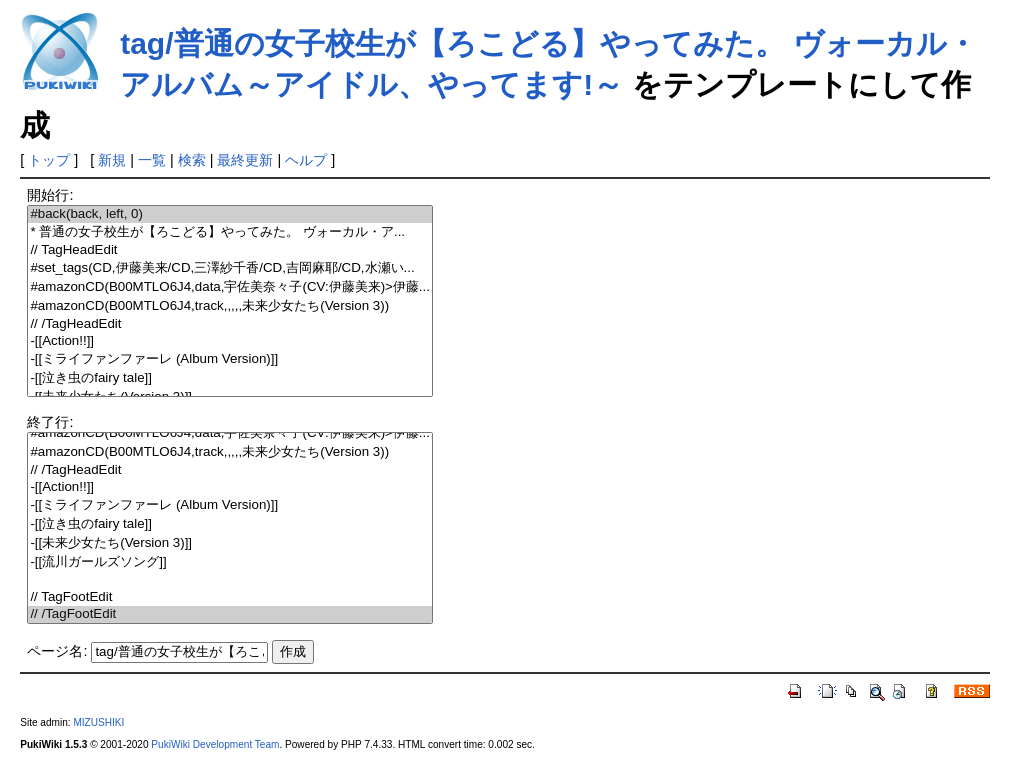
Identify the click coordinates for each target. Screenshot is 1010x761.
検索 (192, 160)
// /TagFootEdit (230, 614)
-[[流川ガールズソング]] (230, 562)
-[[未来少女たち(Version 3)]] (230, 543)
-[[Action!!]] (230, 341)
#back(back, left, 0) (230, 214)
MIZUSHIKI (98, 722)
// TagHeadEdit (230, 250)
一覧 (152, 160)
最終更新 (245, 160)
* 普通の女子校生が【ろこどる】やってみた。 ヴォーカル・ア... (230, 232)
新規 (112, 160)
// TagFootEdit (230, 597)
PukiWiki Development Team (215, 744)
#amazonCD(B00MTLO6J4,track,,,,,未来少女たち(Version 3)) (230, 306)
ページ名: (57, 651)
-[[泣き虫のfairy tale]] (230, 378)
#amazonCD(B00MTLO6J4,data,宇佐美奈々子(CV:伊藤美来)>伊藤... (230, 287)
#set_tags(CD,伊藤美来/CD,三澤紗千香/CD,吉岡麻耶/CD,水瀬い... (230, 268)
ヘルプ (306, 160)
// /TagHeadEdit (230, 324)
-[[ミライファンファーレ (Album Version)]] (230, 359)
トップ (49, 160)
